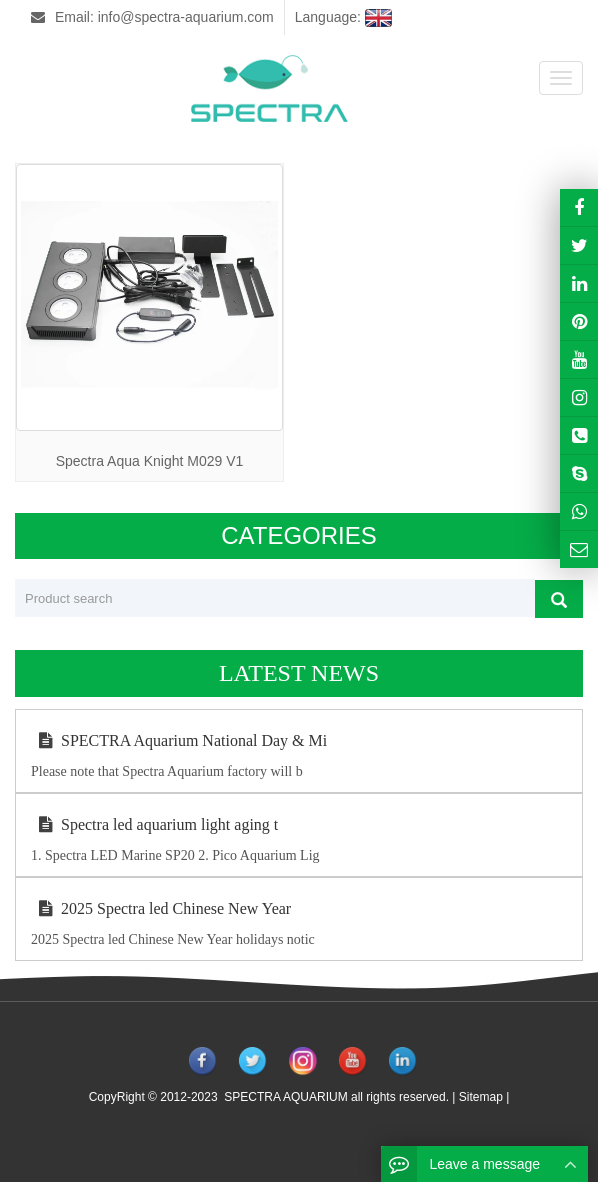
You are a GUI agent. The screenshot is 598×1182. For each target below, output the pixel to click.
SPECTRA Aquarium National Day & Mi (179, 740)
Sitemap (481, 1097)
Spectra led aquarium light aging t (154, 824)
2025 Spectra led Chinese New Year (161, 908)
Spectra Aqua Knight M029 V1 (150, 461)
